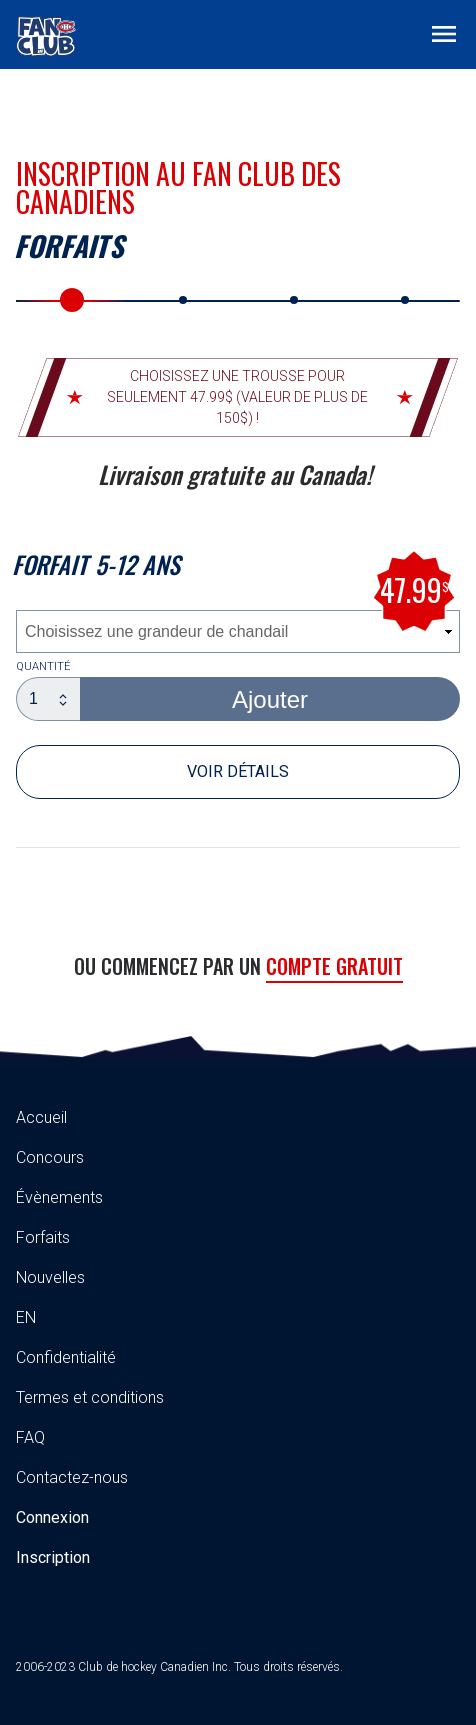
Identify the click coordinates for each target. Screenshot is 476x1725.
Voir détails (238, 771)
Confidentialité (66, 1357)
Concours (50, 1157)
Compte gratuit (334, 966)
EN (26, 1317)
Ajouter (270, 699)
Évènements (59, 1197)
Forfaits (43, 1237)
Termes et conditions (90, 1397)
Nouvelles (50, 1277)
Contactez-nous (72, 1477)
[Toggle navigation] (444, 33)
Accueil (41, 1117)
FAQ (30, 1437)
